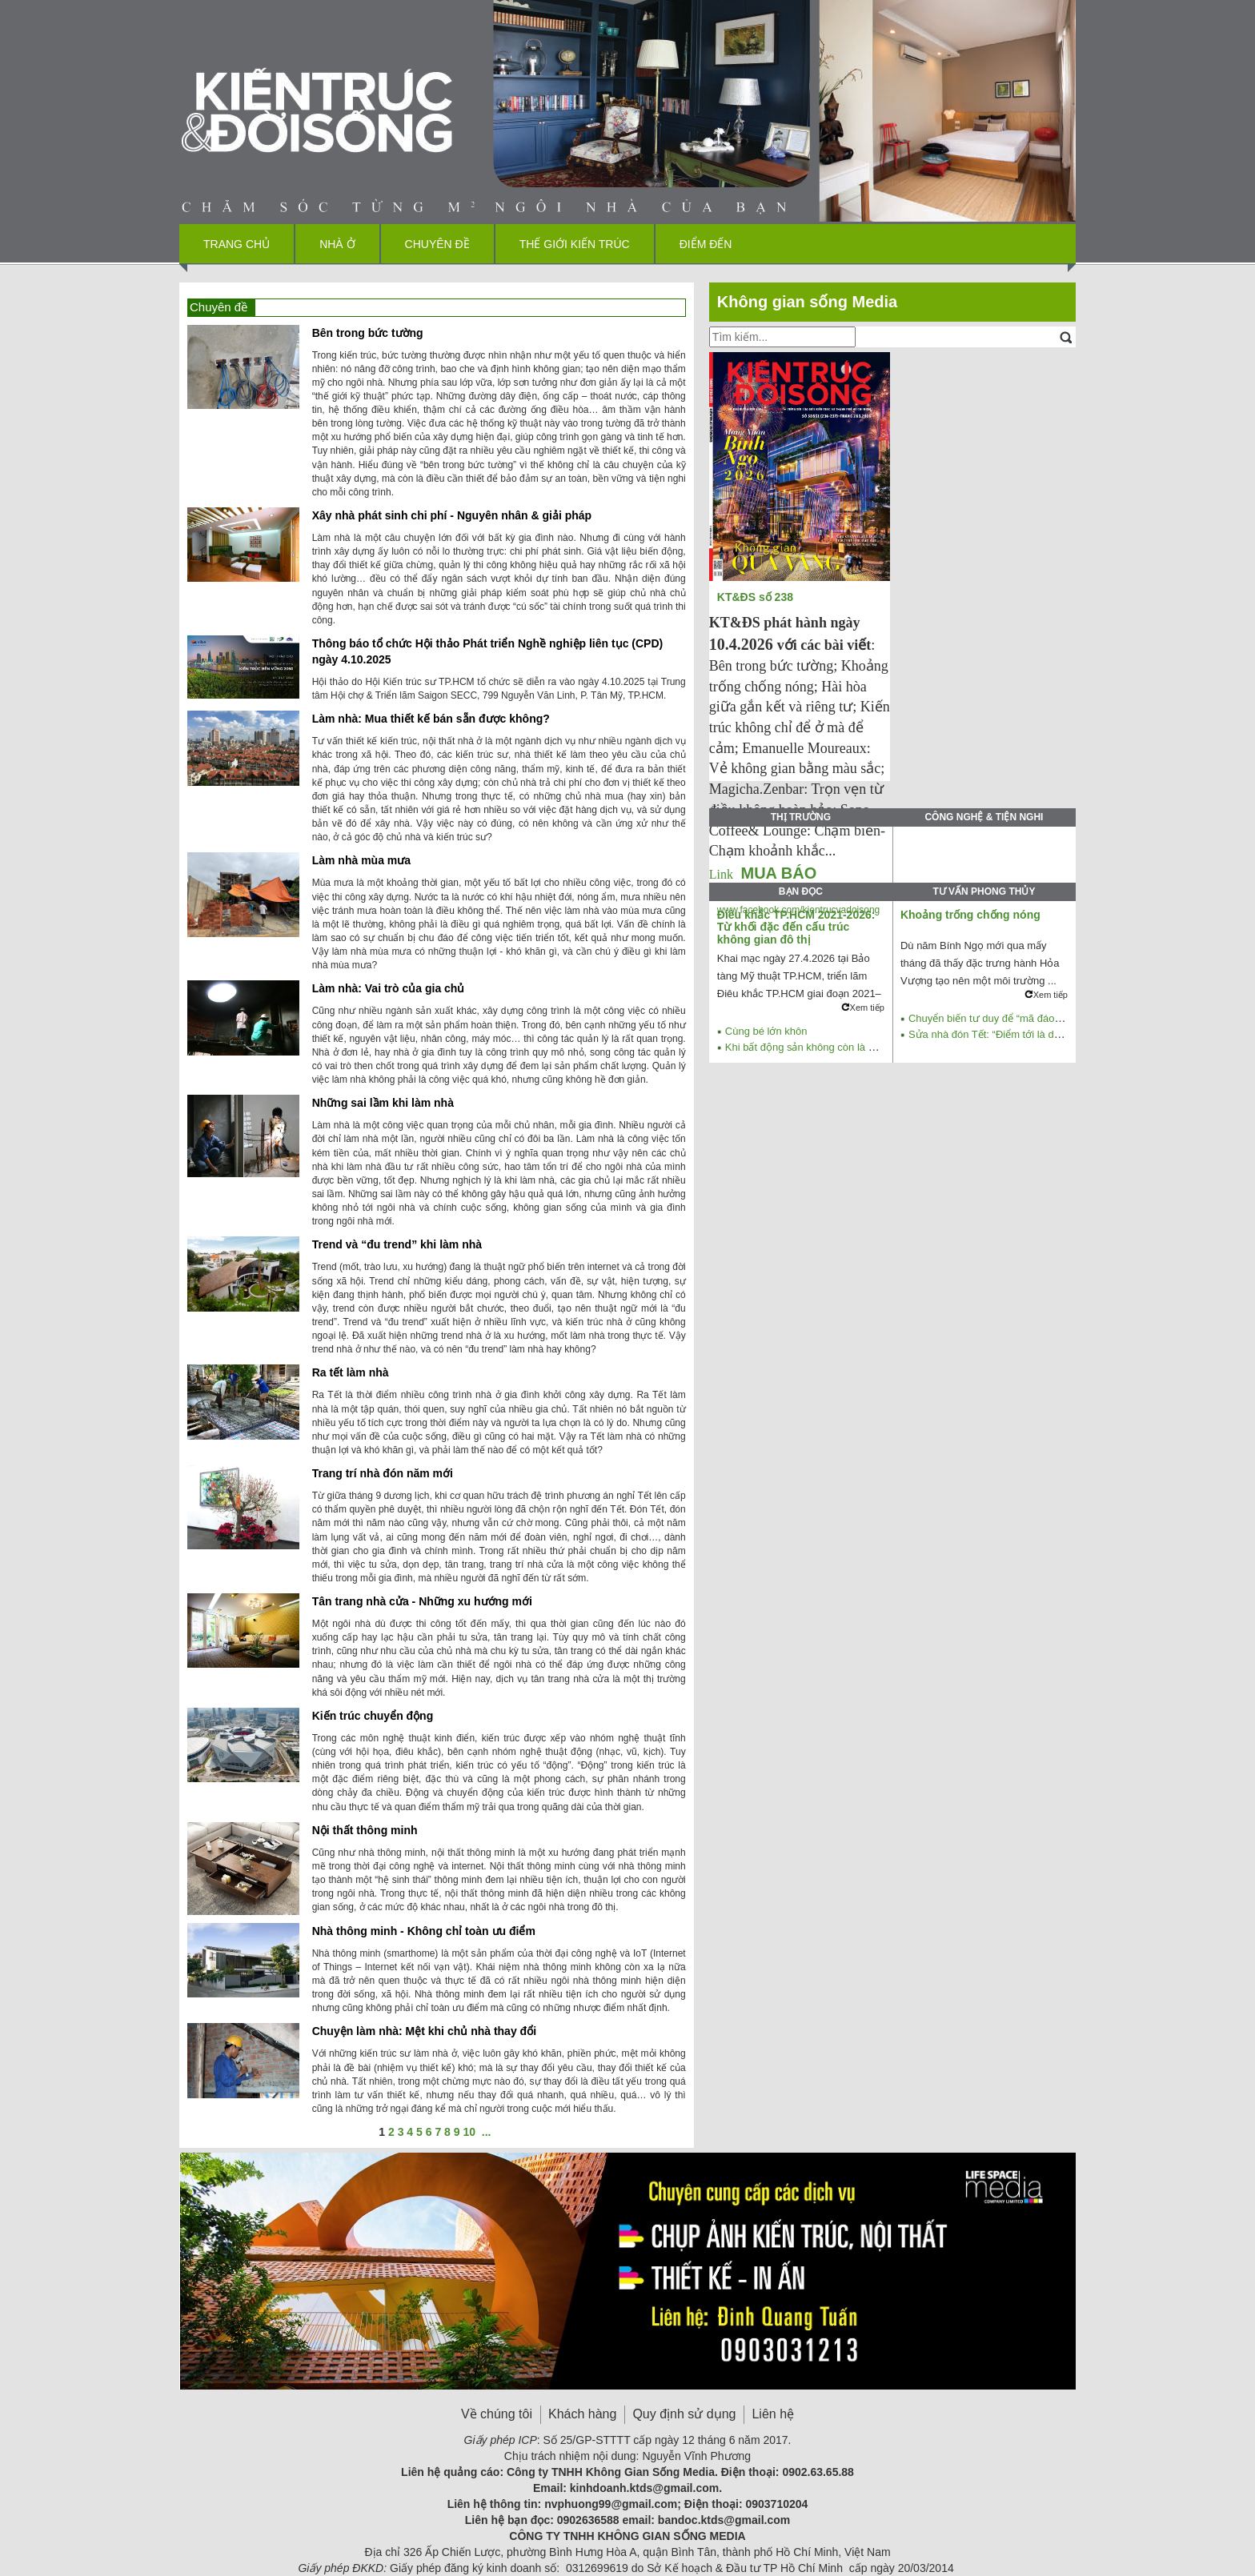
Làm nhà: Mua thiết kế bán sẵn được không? (431, 718)
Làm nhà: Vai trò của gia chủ (388, 988)
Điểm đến (706, 244)
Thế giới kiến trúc (574, 244)
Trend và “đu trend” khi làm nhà (397, 1244)
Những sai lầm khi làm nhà (383, 1102)
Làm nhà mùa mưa (361, 860)
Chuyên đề (437, 244)
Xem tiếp (862, 1007)
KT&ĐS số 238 (756, 597)
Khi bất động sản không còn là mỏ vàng (816, 1047)
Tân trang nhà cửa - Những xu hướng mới (422, 1601)
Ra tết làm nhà (350, 1372)
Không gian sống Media (807, 301)
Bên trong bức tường (367, 333)
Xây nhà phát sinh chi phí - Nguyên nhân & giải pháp (451, 515)
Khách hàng (582, 2414)
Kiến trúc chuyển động (373, 1715)
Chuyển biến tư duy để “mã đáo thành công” (1010, 1018)
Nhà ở (337, 244)
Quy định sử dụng (684, 2414)
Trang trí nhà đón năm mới (382, 1473)
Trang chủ (236, 244)
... (486, 2131)
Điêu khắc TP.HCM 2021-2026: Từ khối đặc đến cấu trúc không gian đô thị (796, 927)
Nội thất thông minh (365, 1830)
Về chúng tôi (496, 2414)
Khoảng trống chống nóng (970, 914)
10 (469, 2131)
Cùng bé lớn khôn (766, 1031)
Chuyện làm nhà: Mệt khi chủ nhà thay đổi (424, 2031)
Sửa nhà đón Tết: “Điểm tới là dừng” (992, 1034)
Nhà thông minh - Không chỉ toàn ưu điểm (423, 1931)
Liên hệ (773, 2414)
